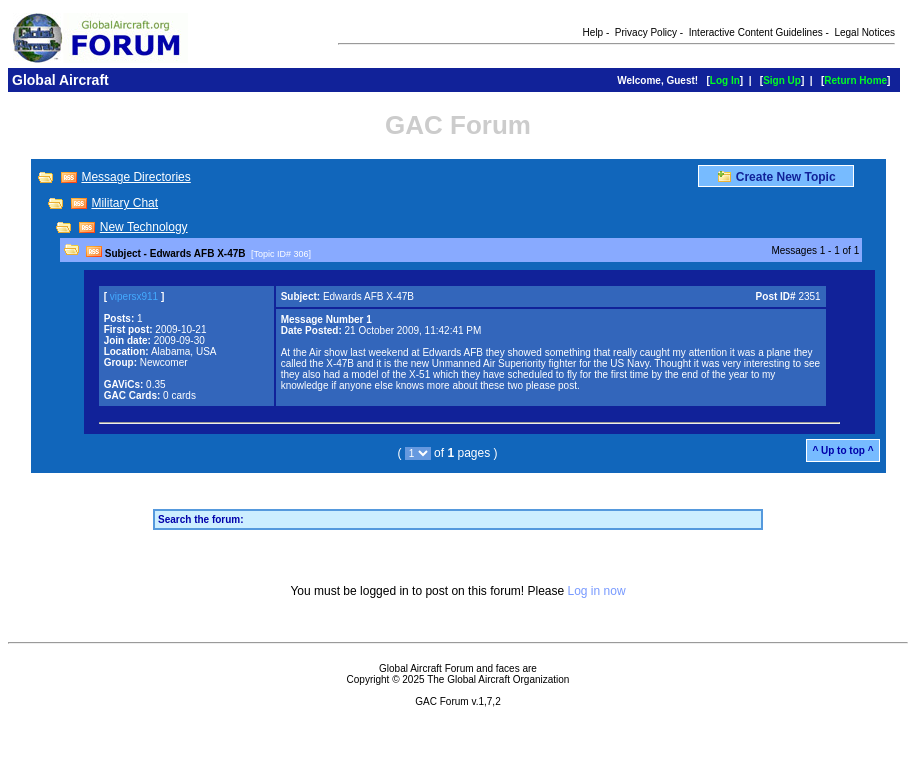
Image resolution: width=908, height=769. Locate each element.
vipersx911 (134, 296)
